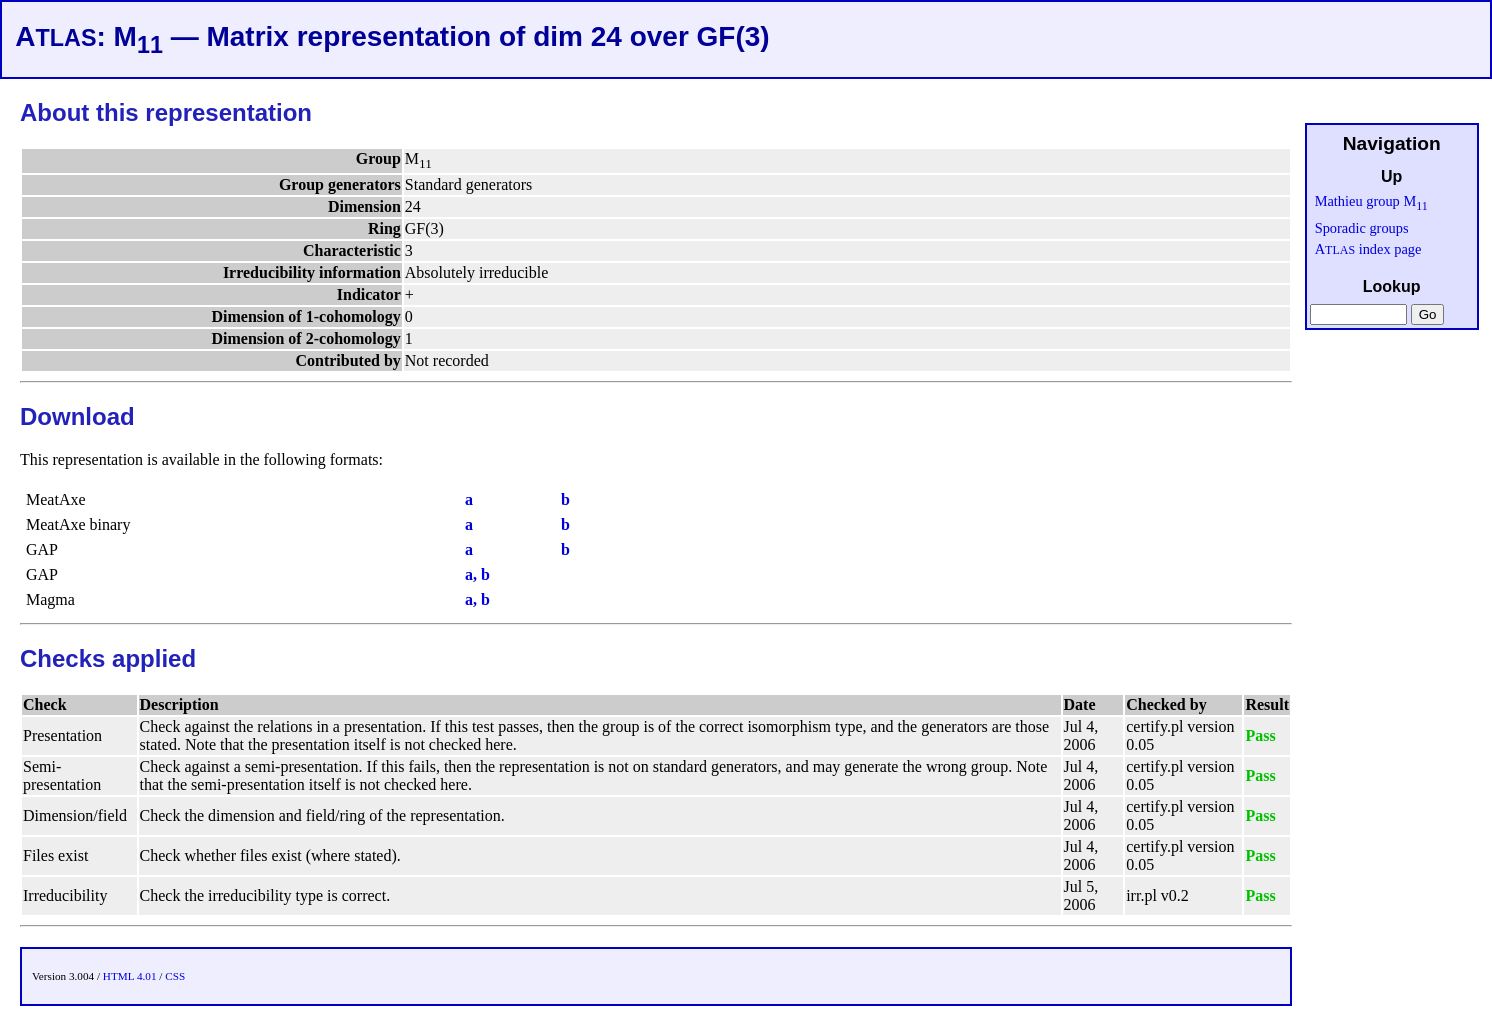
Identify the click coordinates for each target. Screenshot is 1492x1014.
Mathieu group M (1371, 201)
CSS (175, 976)
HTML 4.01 (130, 976)
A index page (1368, 249)
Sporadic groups (1362, 228)
